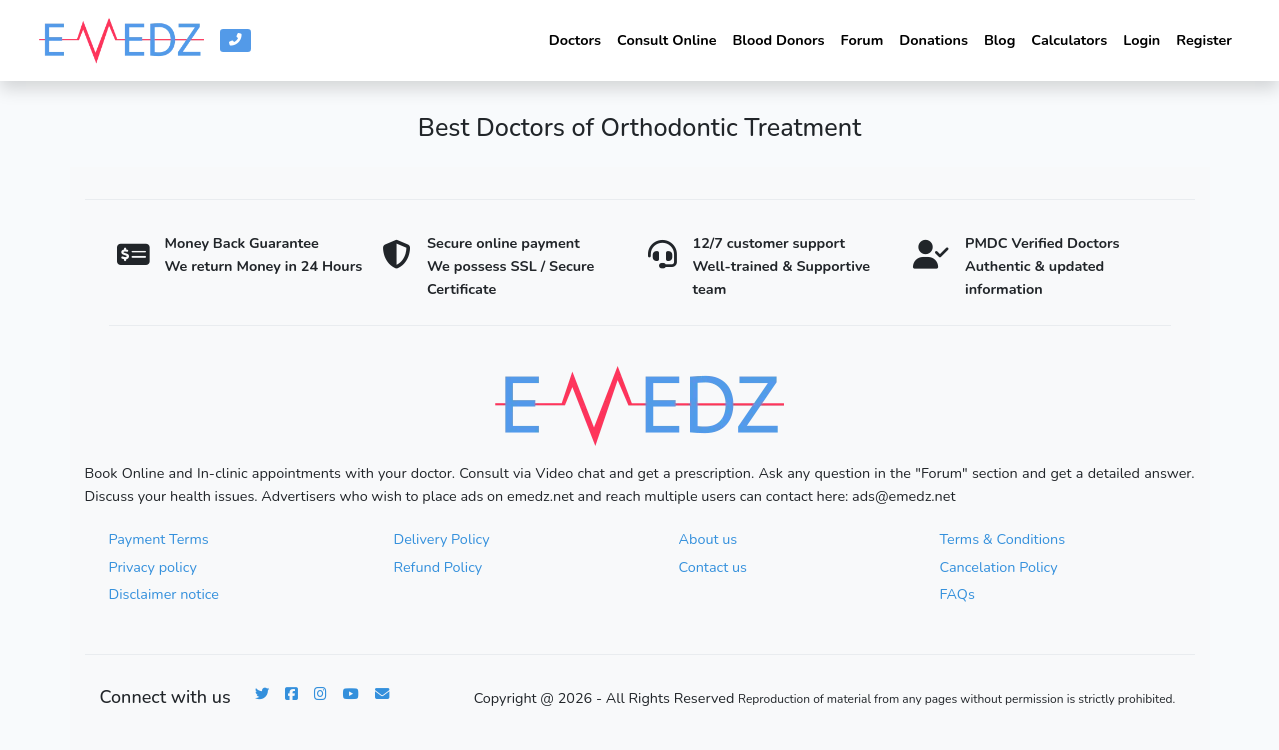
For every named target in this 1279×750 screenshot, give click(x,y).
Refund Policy (438, 567)
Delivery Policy (442, 539)
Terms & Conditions (1003, 539)
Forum (862, 40)
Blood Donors (778, 40)
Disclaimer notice (164, 594)
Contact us (713, 567)
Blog (999, 40)
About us (708, 539)
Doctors (575, 40)
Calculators (1069, 40)
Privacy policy (153, 567)
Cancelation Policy (999, 567)
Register (1204, 40)
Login (1141, 40)
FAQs (957, 594)
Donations (933, 40)
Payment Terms (159, 539)
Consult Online (666, 40)
